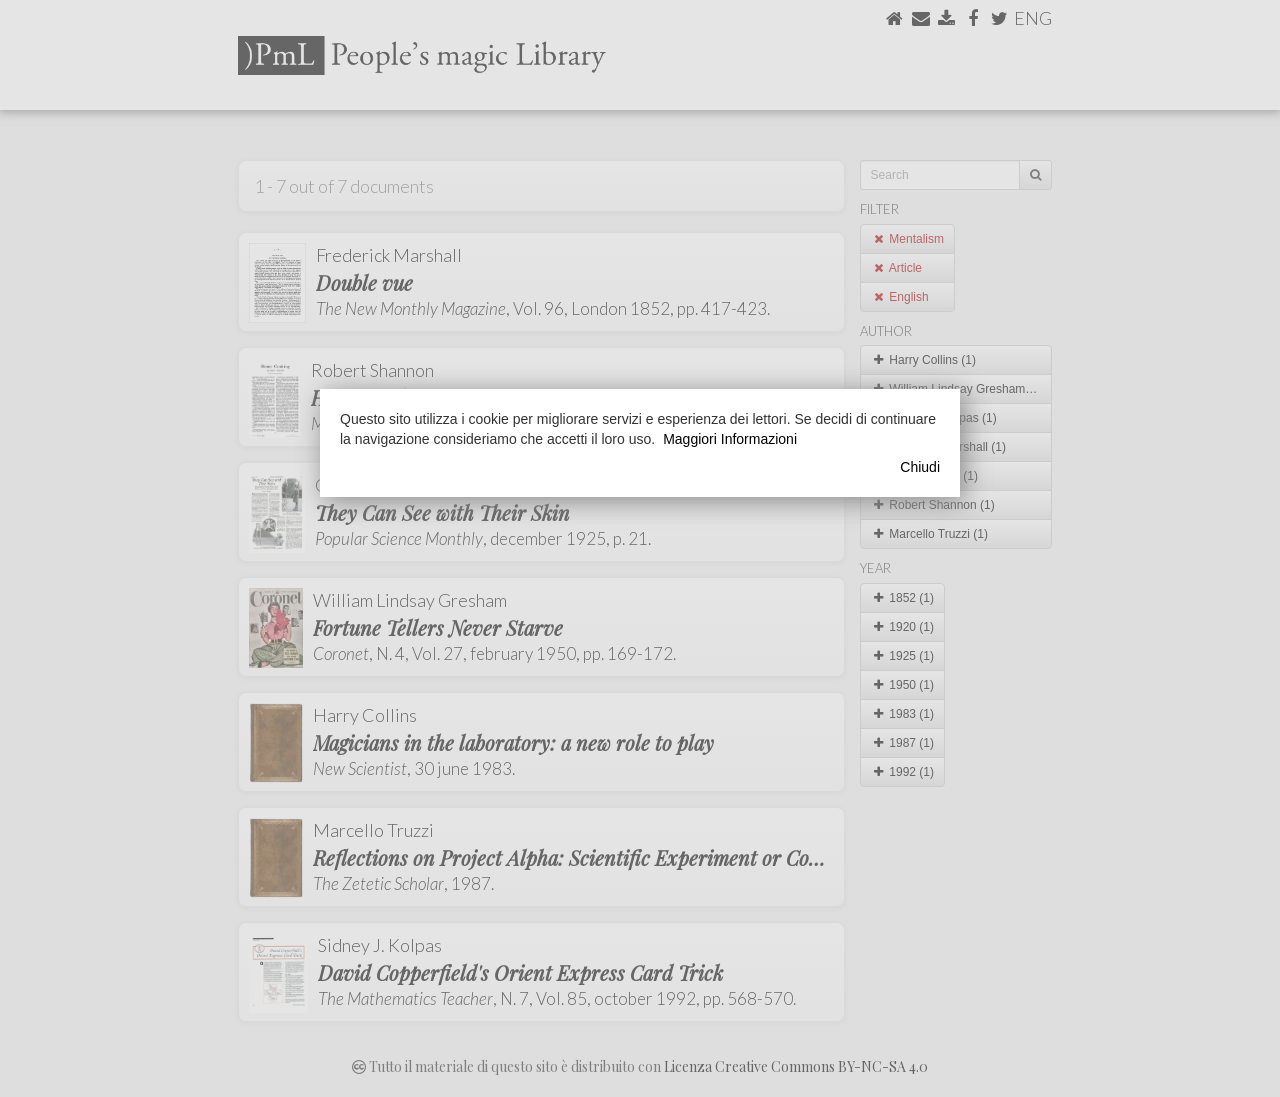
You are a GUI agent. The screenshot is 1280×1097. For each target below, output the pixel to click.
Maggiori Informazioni (730, 439)
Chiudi (920, 467)
